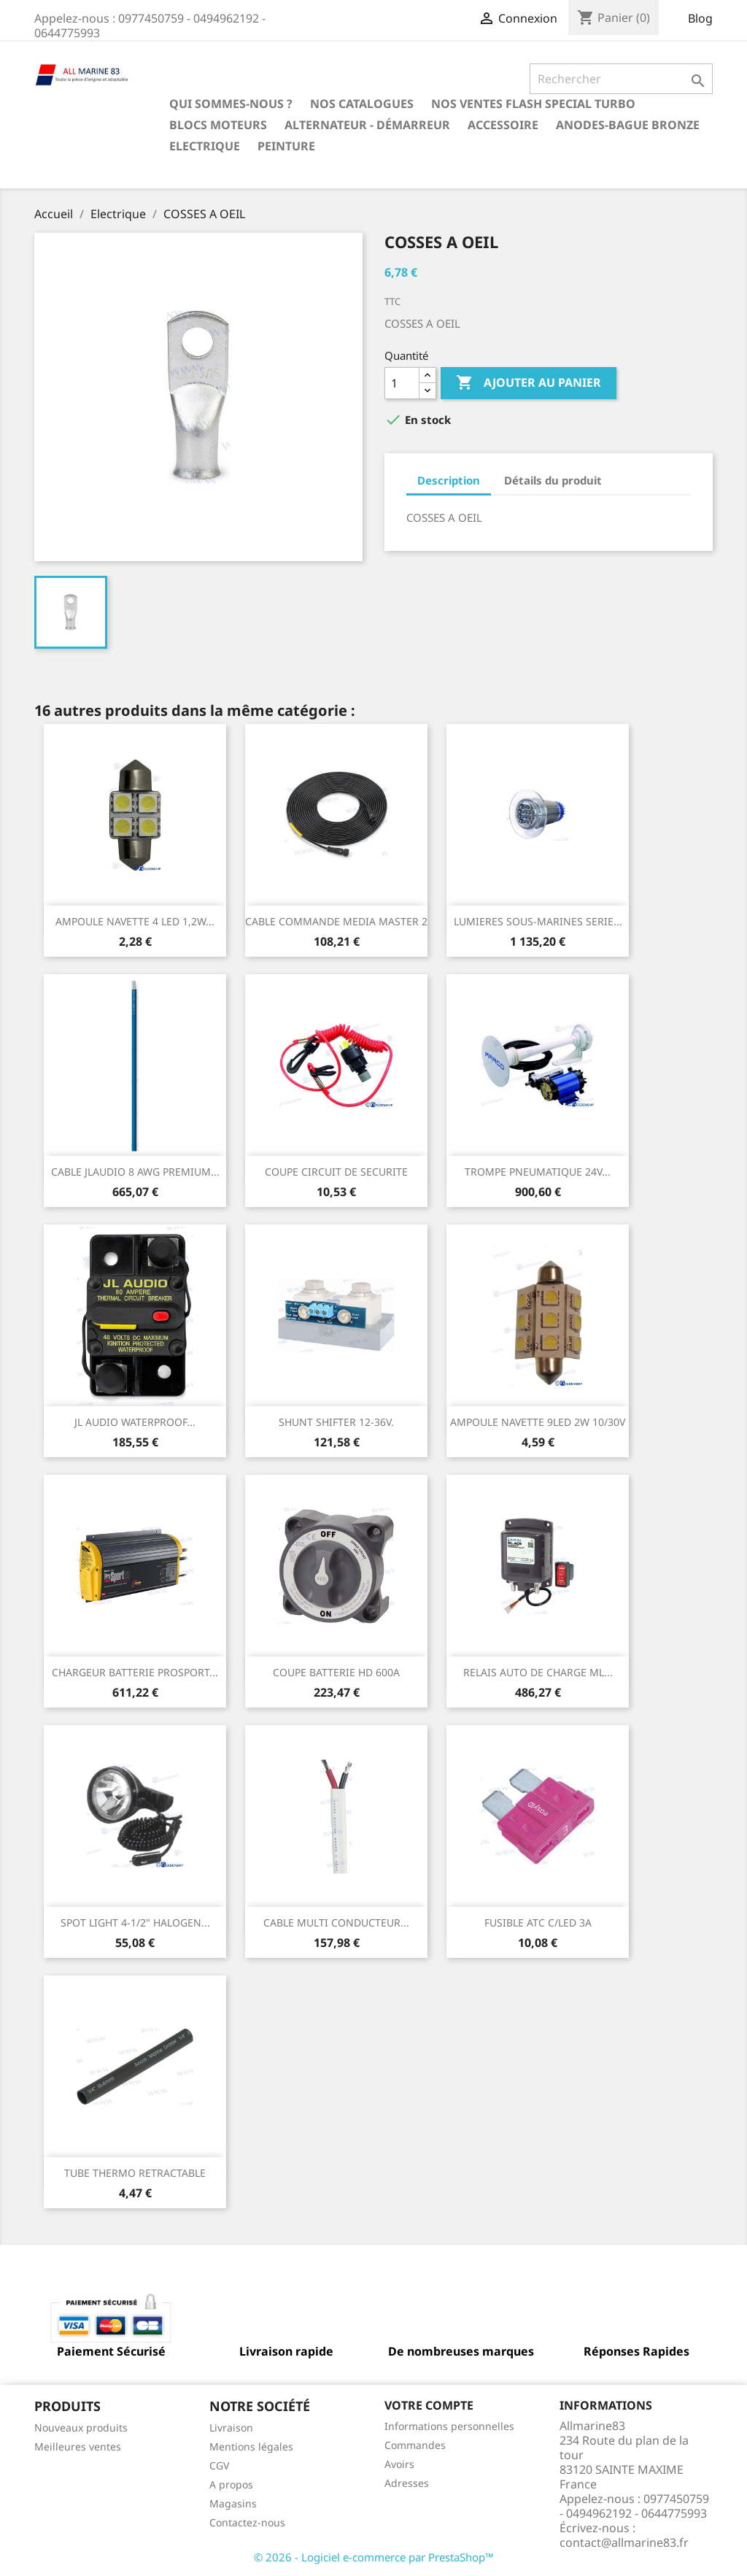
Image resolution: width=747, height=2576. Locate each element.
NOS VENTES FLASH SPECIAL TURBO (533, 104)
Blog (700, 18)
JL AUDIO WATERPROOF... (135, 1422)
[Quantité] (401, 383)
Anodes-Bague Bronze (628, 125)
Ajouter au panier (528, 383)
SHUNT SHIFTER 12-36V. (336, 1422)
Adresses (406, 2483)
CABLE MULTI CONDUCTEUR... (336, 1922)
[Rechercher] (621, 78)
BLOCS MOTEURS (218, 125)
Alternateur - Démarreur (367, 125)
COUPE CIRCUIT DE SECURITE (336, 1172)
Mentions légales (251, 2446)
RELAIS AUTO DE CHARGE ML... (538, 1672)
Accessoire (503, 125)
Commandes (415, 2445)
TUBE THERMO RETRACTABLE (135, 2173)
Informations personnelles (449, 2426)
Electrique (204, 146)
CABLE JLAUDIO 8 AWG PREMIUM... (135, 1172)
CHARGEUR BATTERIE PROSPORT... (135, 1672)
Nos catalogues (362, 104)
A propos (231, 2484)
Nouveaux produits (81, 2427)
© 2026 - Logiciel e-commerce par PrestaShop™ (374, 2557)
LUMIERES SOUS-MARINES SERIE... (538, 921)
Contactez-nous (247, 2522)
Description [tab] (448, 480)
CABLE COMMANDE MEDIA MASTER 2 (336, 921)
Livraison (231, 2427)
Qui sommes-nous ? (231, 104)
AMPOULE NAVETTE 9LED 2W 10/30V (537, 1422)
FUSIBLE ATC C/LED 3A (538, 1922)
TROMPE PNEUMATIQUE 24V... (538, 1172)
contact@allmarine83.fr (624, 2542)
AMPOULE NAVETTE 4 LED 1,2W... (134, 921)
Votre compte (428, 2405)
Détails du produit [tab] (553, 480)
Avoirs (399, 2464)
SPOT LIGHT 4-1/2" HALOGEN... (135, 1922)
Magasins (233, 2503)
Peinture (286, 146)
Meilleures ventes (77, 2446)
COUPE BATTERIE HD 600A (336, 1672)
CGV (219, 2465)
